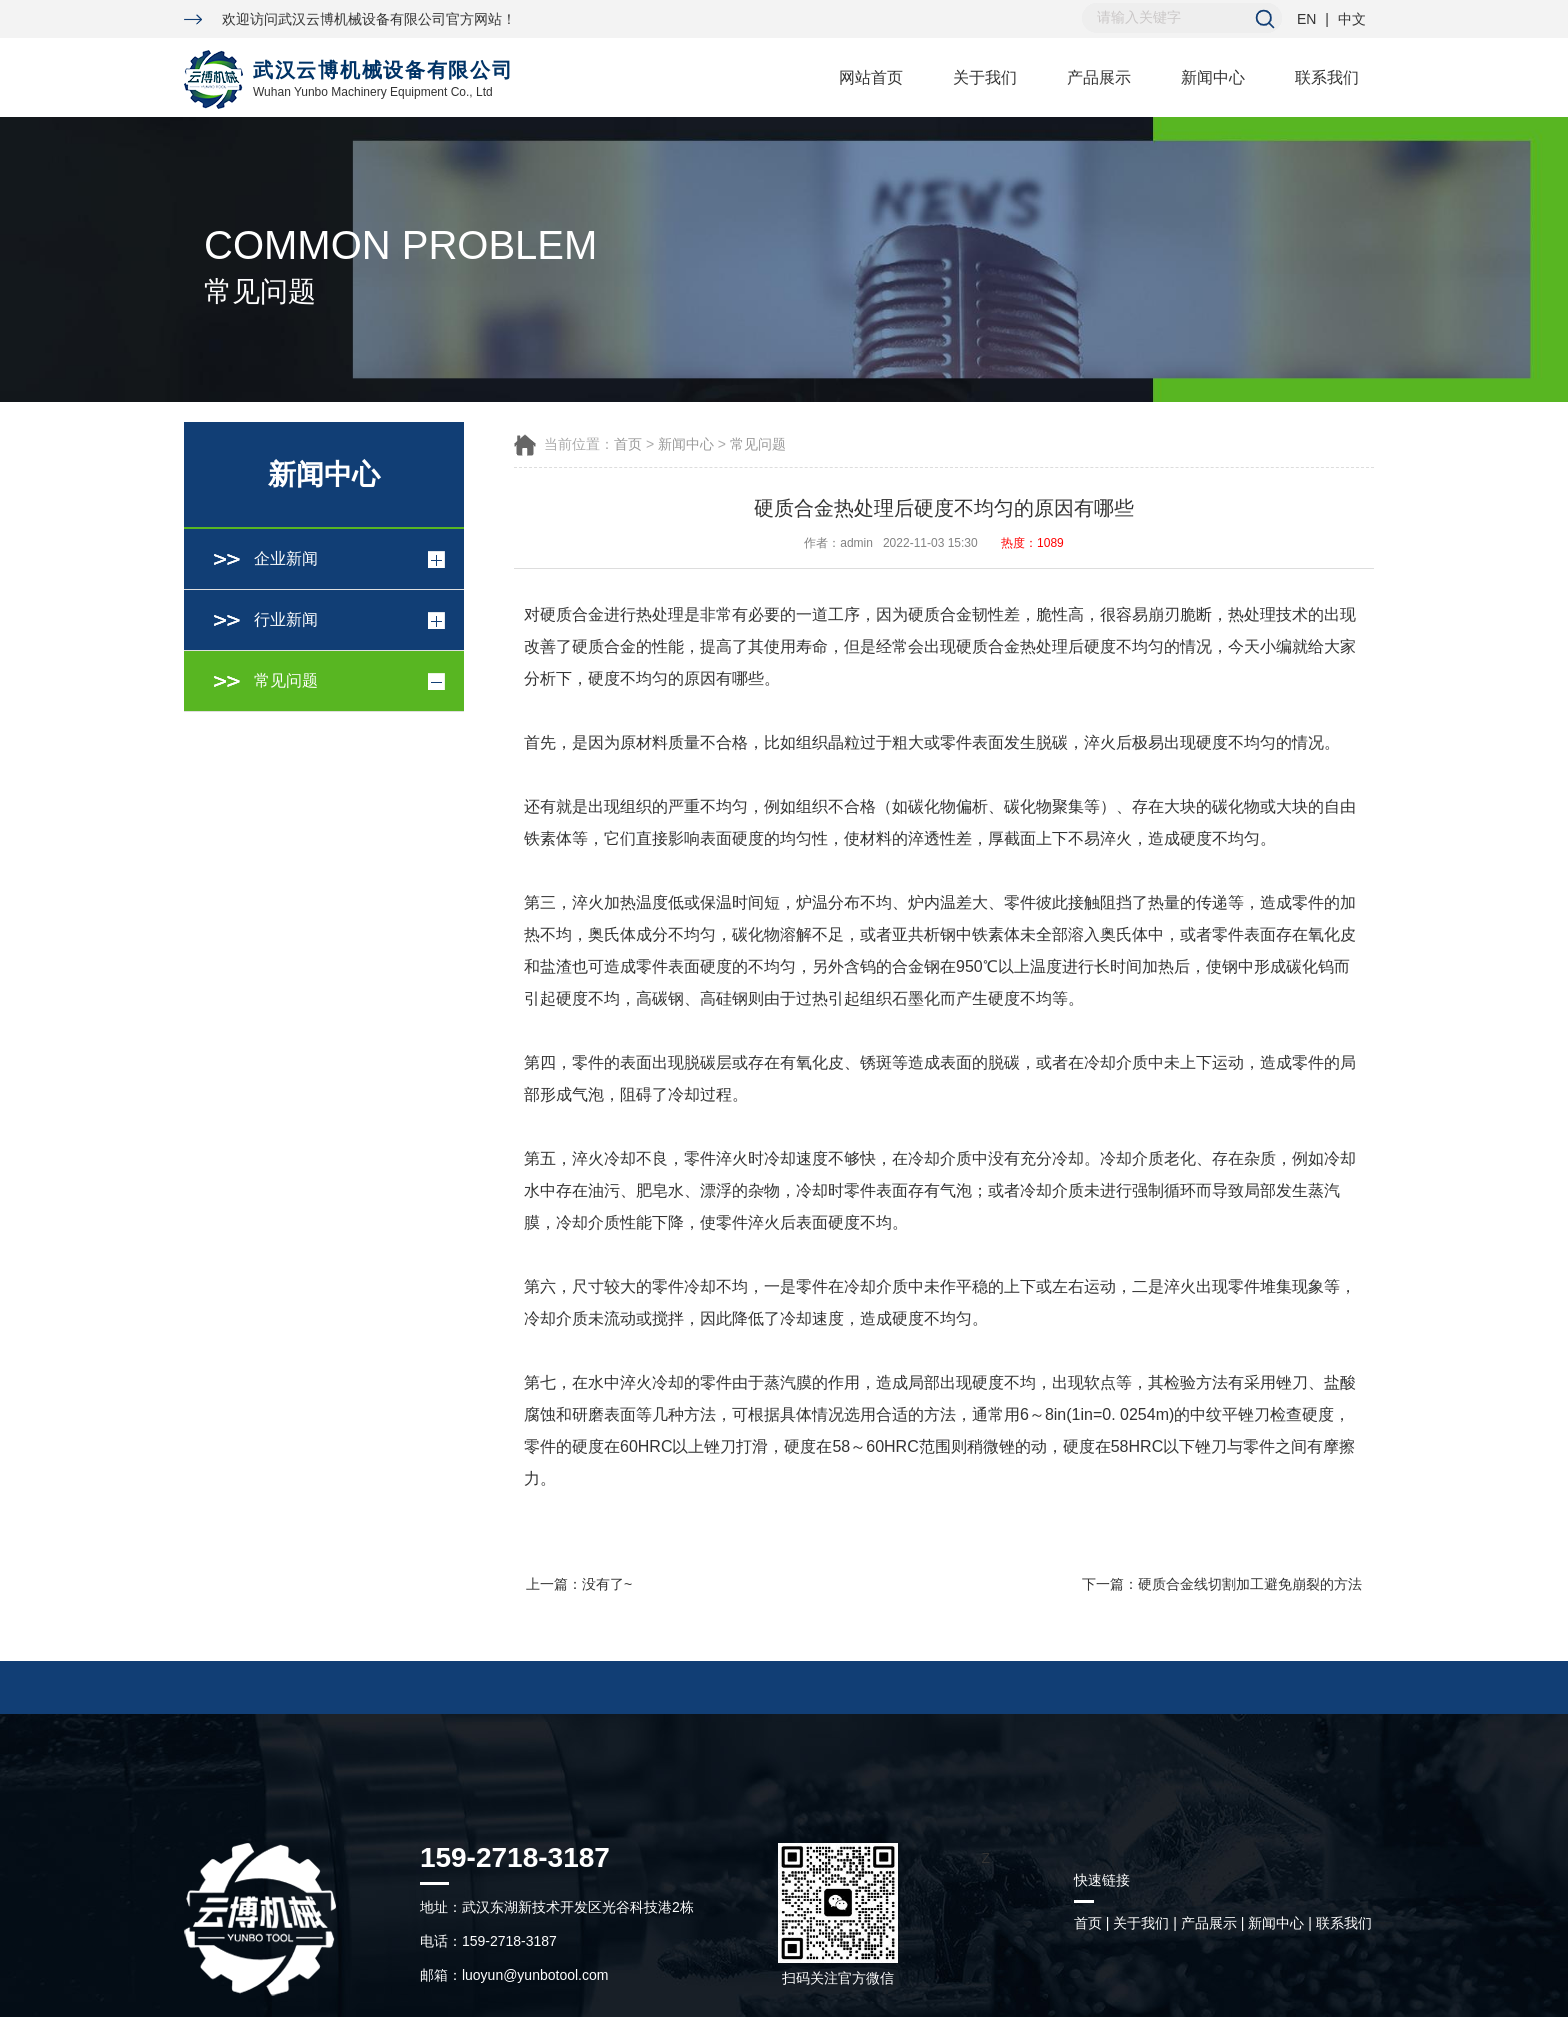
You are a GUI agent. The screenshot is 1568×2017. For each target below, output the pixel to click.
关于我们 (985, 77)
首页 (628, 444)
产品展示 (1099, 77)
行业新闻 (286, 619)
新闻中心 (1213, 77)
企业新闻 (286, 558)
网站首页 (871, 77)
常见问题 (286, 680)
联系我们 (1327, 77)
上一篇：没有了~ (579, 1584)
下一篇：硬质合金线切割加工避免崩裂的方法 (1222, 1584)
